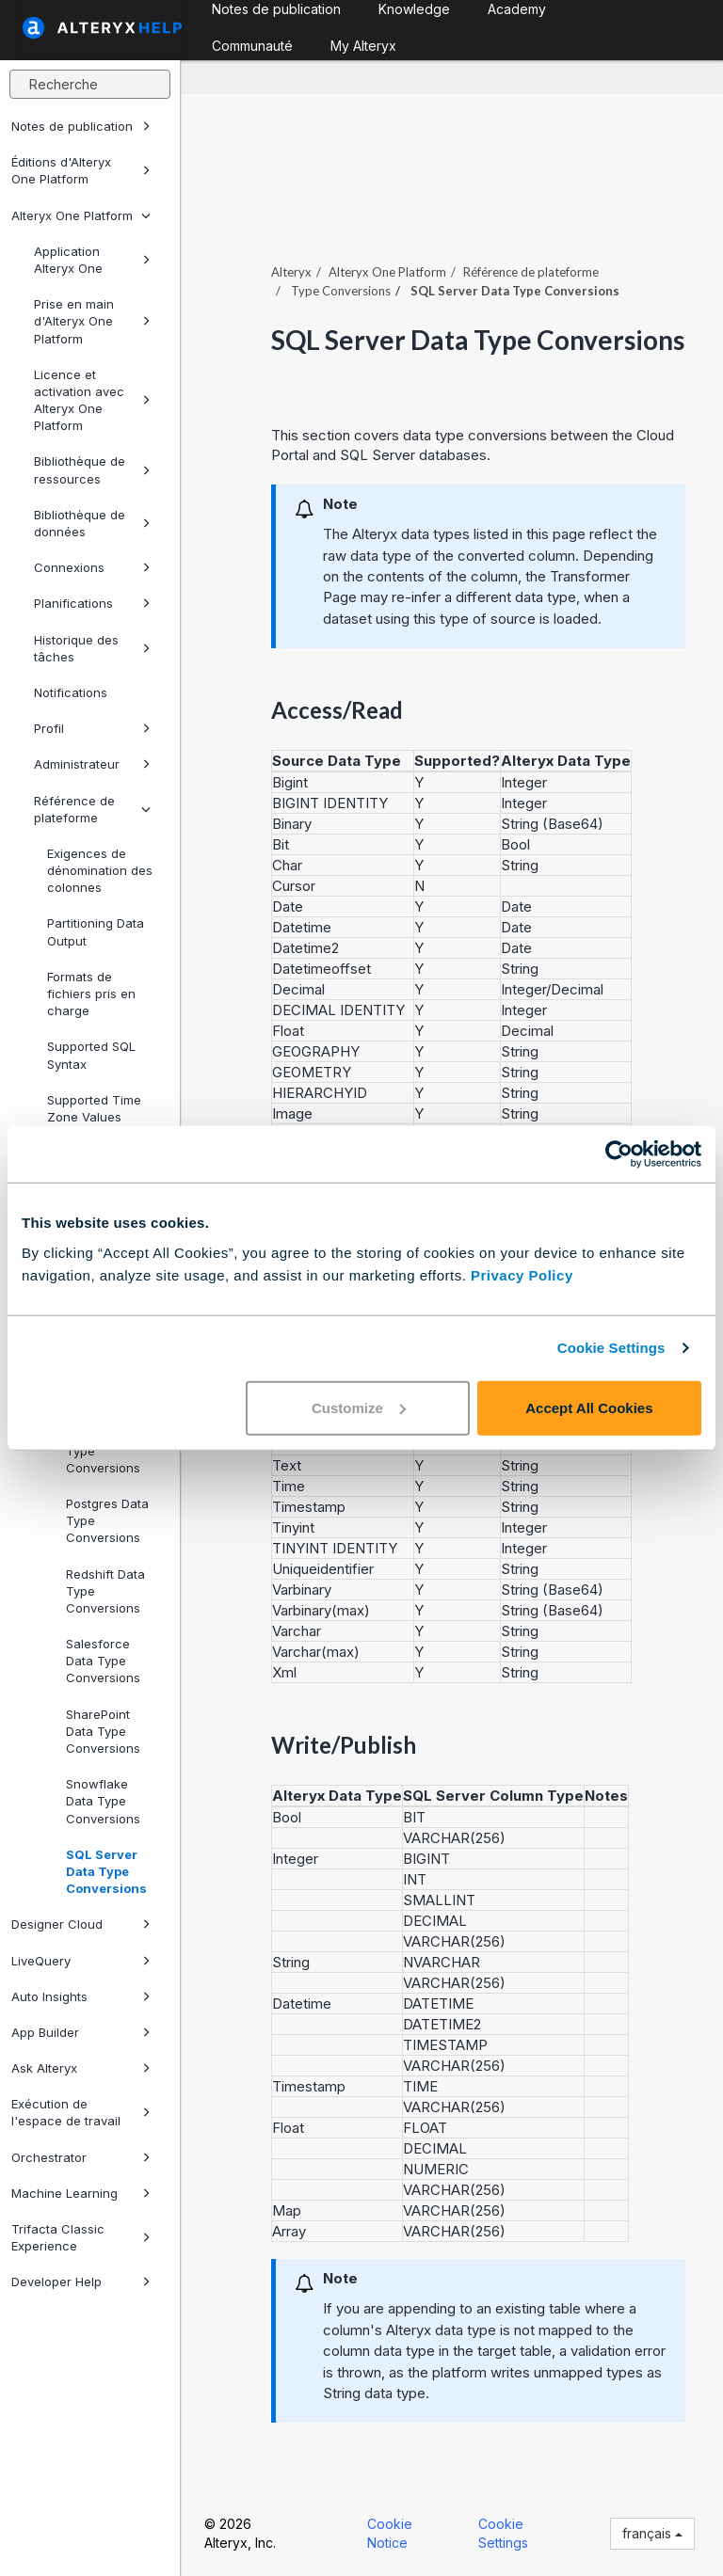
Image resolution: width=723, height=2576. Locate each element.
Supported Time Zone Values (94, 1108)
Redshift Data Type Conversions (105, 1590)
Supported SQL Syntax (91, 1055)
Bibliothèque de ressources (92, 469)
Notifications (70, 692)
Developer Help (81, 2281)
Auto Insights (81, 1996)
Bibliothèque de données (92, 523)
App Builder (81, 2032)
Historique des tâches (92, 648)
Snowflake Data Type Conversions (103, 1800)
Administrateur (92, 763)
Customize (359, 1407)
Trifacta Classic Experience (81, 2237)
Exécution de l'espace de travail (81, 2112)
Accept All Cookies (588, 1407)
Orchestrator (81, 2157)
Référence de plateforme (92, 809)
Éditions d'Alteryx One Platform (81, 170)
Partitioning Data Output (95, 931)
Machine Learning (81, 2193)
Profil (92, 728)
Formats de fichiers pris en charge (91, 993)
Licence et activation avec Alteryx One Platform (92, 400)
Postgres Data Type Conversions (107, 1520)
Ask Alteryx (81, 2067)
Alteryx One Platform (81, 215)
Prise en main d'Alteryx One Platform (92, 320)
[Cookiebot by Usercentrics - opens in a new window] (619, 1154)
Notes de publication (81, 126)
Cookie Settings (611, 1348)
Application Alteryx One (92, 260)
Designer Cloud (81, 1924)
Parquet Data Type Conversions (104, 1449)
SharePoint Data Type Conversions (103, 1731)
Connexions (92, 567)
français (652, 2533)
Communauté (252, 46)
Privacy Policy (522, 1274)
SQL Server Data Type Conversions (106, 1871)
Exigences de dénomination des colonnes (100, 870)
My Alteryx (363, 46)
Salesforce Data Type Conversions (103, 1660)
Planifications (92, 603)
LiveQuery (81, 1960)
